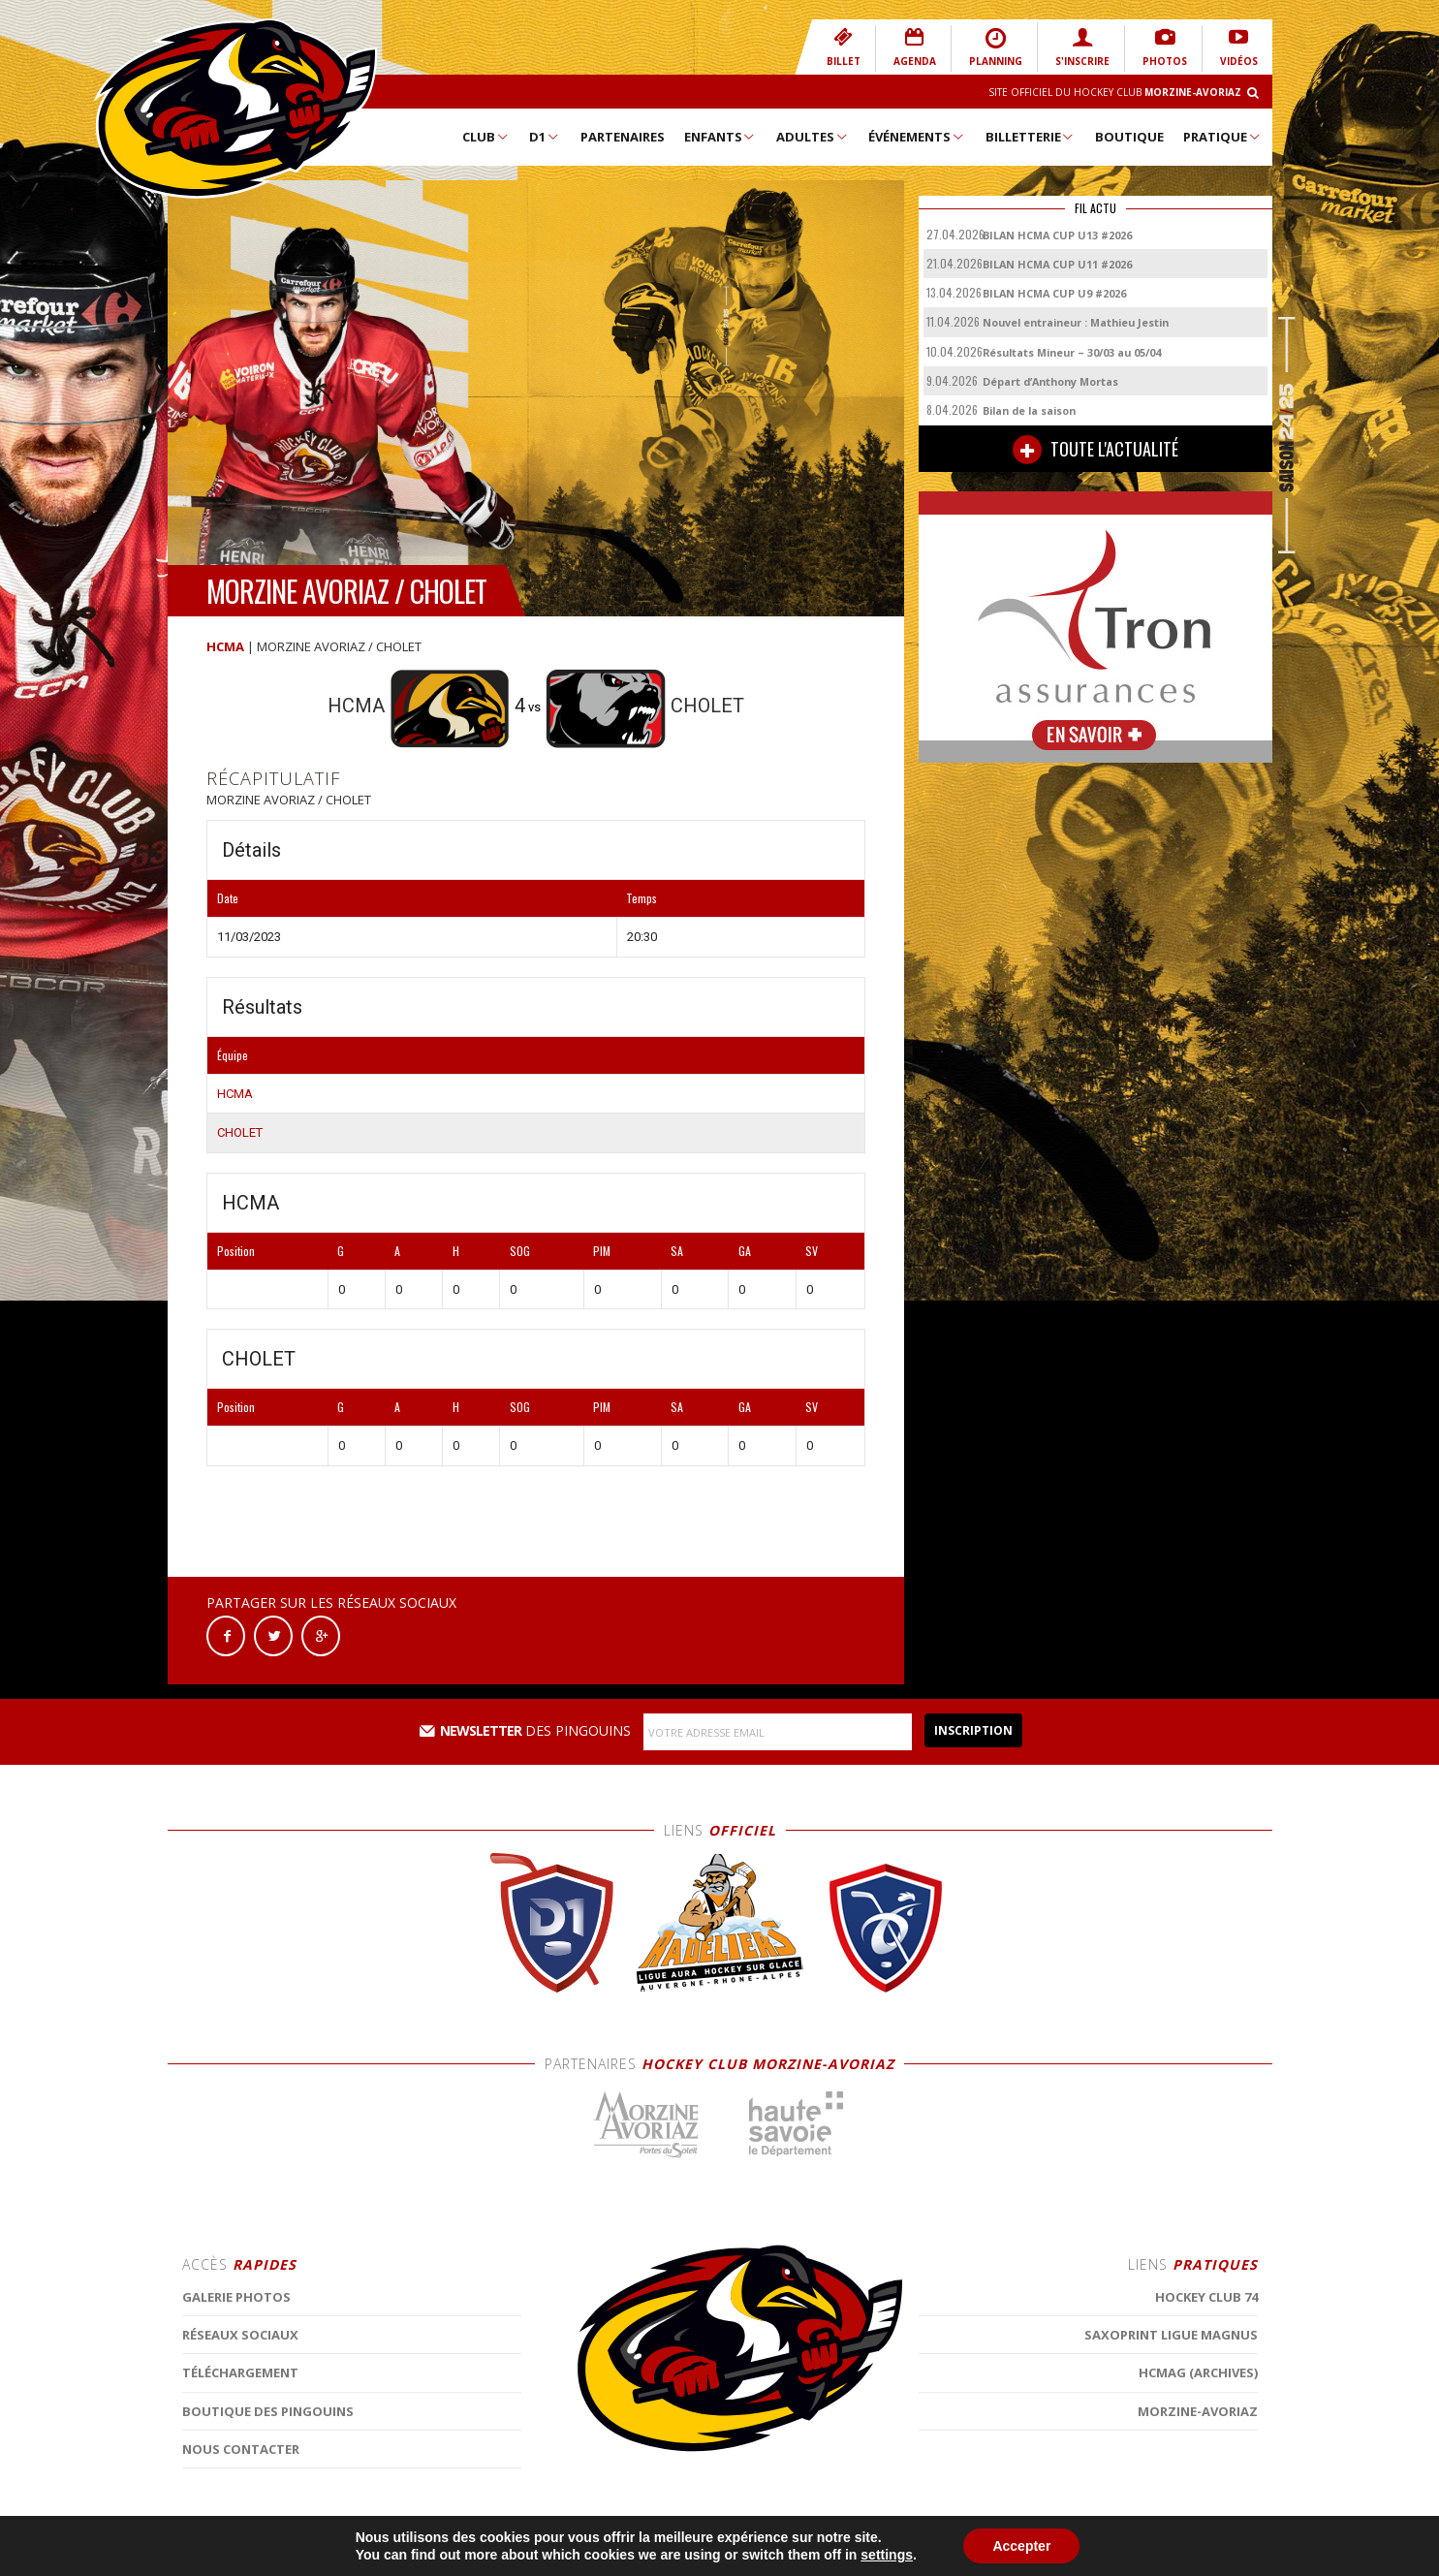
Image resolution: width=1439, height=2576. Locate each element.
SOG (520, 1250)
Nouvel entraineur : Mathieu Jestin (1076, 322)
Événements (916, 136)
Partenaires (622, 136)
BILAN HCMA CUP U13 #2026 (1057, 235)
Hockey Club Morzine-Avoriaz (235, 108)
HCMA (225, 646)
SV (811, 1250)
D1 (544, 136)
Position (236, 1250)
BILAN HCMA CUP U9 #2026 (1054, 293)
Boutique (1129, 136)
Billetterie (1030, 136)
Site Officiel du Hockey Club (1114, 92)
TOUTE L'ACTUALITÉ (1095, 449)
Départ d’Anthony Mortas (1050, 381)
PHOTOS (1164, 47)
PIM (601, 1250)
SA (677, 1250)
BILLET (843, 47)
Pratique (1222, 136)
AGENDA (914, 47)
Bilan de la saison (1029, 410)
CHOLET (240, 1132)
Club (486, 136)
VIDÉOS (1239, 47)
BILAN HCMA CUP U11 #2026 (1057, 264)
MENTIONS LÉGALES (533, 2552)
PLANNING (995, 47)
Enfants (720, 136)
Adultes (812, 136)
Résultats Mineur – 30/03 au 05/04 (1072, 352)
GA (744, 1250)
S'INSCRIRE (1082, 47)
